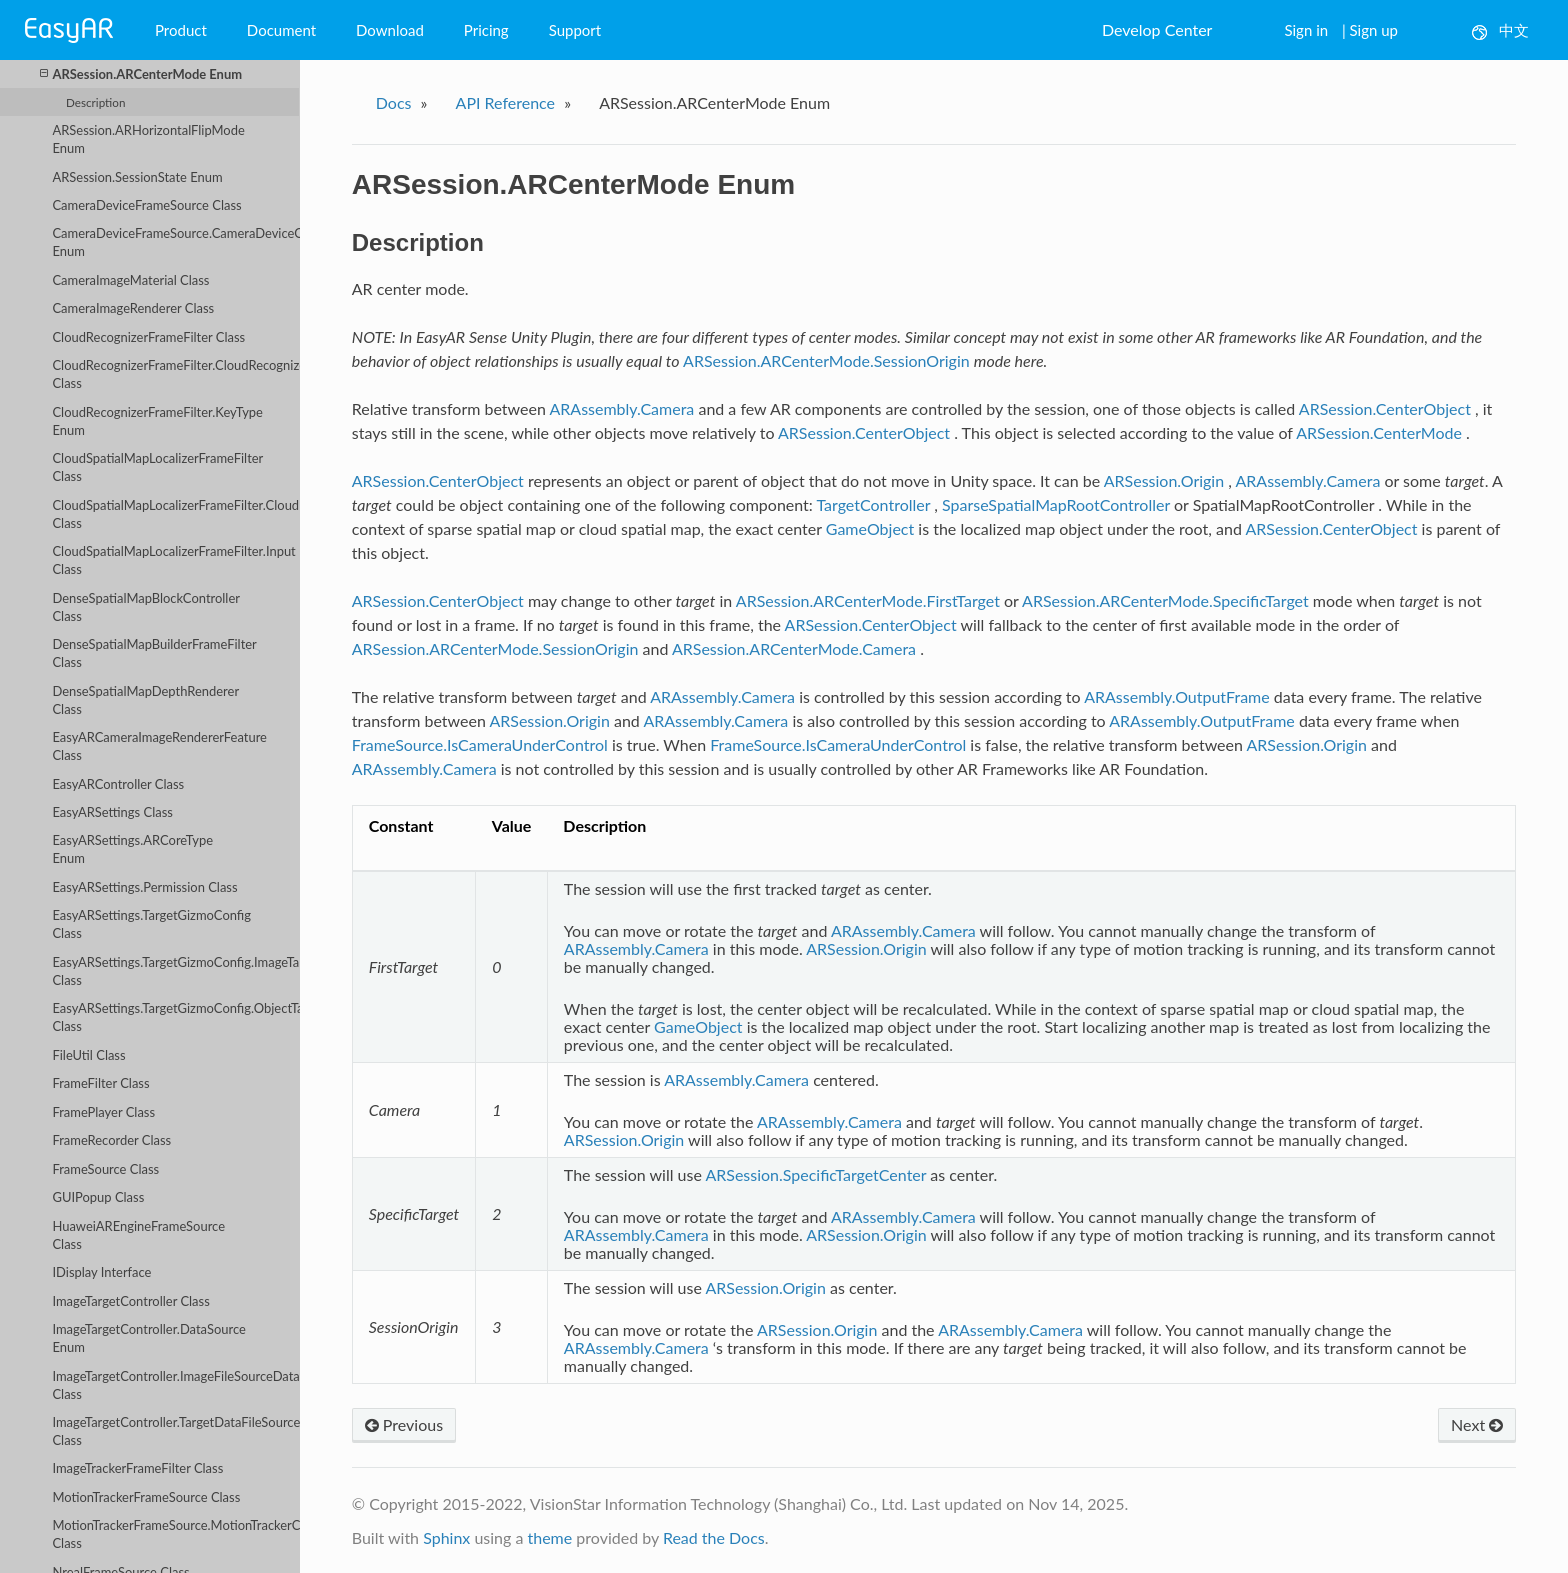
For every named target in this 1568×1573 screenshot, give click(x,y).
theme (549, 1537)
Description (95, 102)
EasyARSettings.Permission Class (144, 887)
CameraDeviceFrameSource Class (146, 205)
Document (281, 30)
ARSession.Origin (1164, 480)
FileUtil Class (88, 1055)
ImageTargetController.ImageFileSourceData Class (175, 1385)
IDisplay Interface (101, 1272)
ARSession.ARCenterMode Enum (141, 73)
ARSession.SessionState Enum (137, 177)
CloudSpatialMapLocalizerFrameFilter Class (157, 467)
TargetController (873, 504)
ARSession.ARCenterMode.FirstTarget (868, 600)
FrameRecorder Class (111, 1140)
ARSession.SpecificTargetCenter (815, 1174)
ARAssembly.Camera (621, 408)
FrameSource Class (105, 1169)
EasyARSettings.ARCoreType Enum (132, 849)
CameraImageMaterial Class (130, 280)
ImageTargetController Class (130, 1301)
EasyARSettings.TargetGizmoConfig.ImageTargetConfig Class (176, 971)
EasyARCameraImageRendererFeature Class (159, 746)
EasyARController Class (118, 784)
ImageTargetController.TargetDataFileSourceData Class (176, 1431)
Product (181, 30)
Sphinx (446, 1537)
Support (575, 30)
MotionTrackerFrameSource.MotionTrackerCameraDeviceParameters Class (176, 1534)
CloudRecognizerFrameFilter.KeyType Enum (157, 421)
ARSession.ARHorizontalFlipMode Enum (148, 139)
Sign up (1374, 30)
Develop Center (1157, 29)
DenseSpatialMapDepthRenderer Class (145, 700)
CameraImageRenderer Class (133, 308)
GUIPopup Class (98, 1197)
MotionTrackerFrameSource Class (146, 1497)
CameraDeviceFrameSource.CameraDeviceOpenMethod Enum (176, 242)
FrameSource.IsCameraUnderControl (480, 744)
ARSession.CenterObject (1385, 408)
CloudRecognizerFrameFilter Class (148, 337)
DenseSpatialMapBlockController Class (146, 607)
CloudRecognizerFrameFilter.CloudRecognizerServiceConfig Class (176, 374)
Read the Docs (714, 1537)
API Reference (506, 102)
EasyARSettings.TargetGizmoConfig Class (151, 924)
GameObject (870, 528)
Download (390, 30)
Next (1477, 1424)
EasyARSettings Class (112, 812)
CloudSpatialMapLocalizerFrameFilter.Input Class (173, 560)
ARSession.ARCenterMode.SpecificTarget (1165, 600)
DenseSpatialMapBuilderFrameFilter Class (154, 653)
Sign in (1306, 30)
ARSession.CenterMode (1379, 432)
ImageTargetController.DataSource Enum (148, 1338)
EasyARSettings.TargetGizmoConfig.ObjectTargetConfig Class (176, 1017)
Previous (404, 1424)
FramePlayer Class (103, 1112)
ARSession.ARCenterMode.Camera (794, 648)
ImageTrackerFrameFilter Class (137, 1468)
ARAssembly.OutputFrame (1177, 696)
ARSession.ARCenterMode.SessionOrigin (826, 360)
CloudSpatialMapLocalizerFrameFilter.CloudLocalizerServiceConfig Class (176, 514)
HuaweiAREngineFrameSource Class (138, 1235)
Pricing (486, 30)
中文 (1500, 30)
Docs (394, 102)
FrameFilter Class (100, 1083)
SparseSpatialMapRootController (1056, 504)
